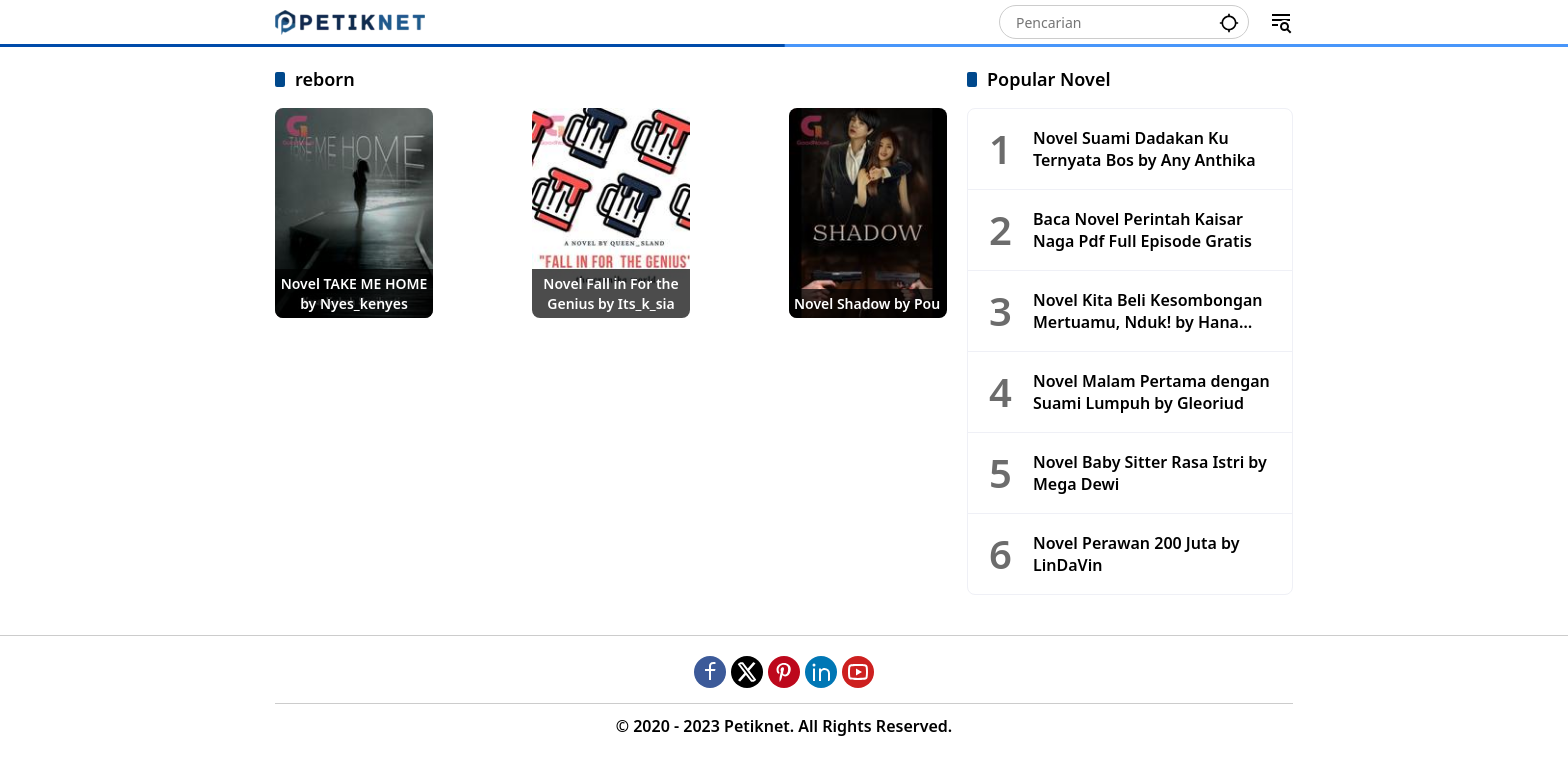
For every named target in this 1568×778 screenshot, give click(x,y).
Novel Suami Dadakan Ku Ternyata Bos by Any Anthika (1144, 149)
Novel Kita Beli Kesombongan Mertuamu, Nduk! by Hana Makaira (1148, 311)
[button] (1229, 21)
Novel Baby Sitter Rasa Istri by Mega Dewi (1150, 473)
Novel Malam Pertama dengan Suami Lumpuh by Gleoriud (1151, 392)
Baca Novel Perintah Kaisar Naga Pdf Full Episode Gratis (1142, 230)
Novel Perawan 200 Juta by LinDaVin (1136, 554)
